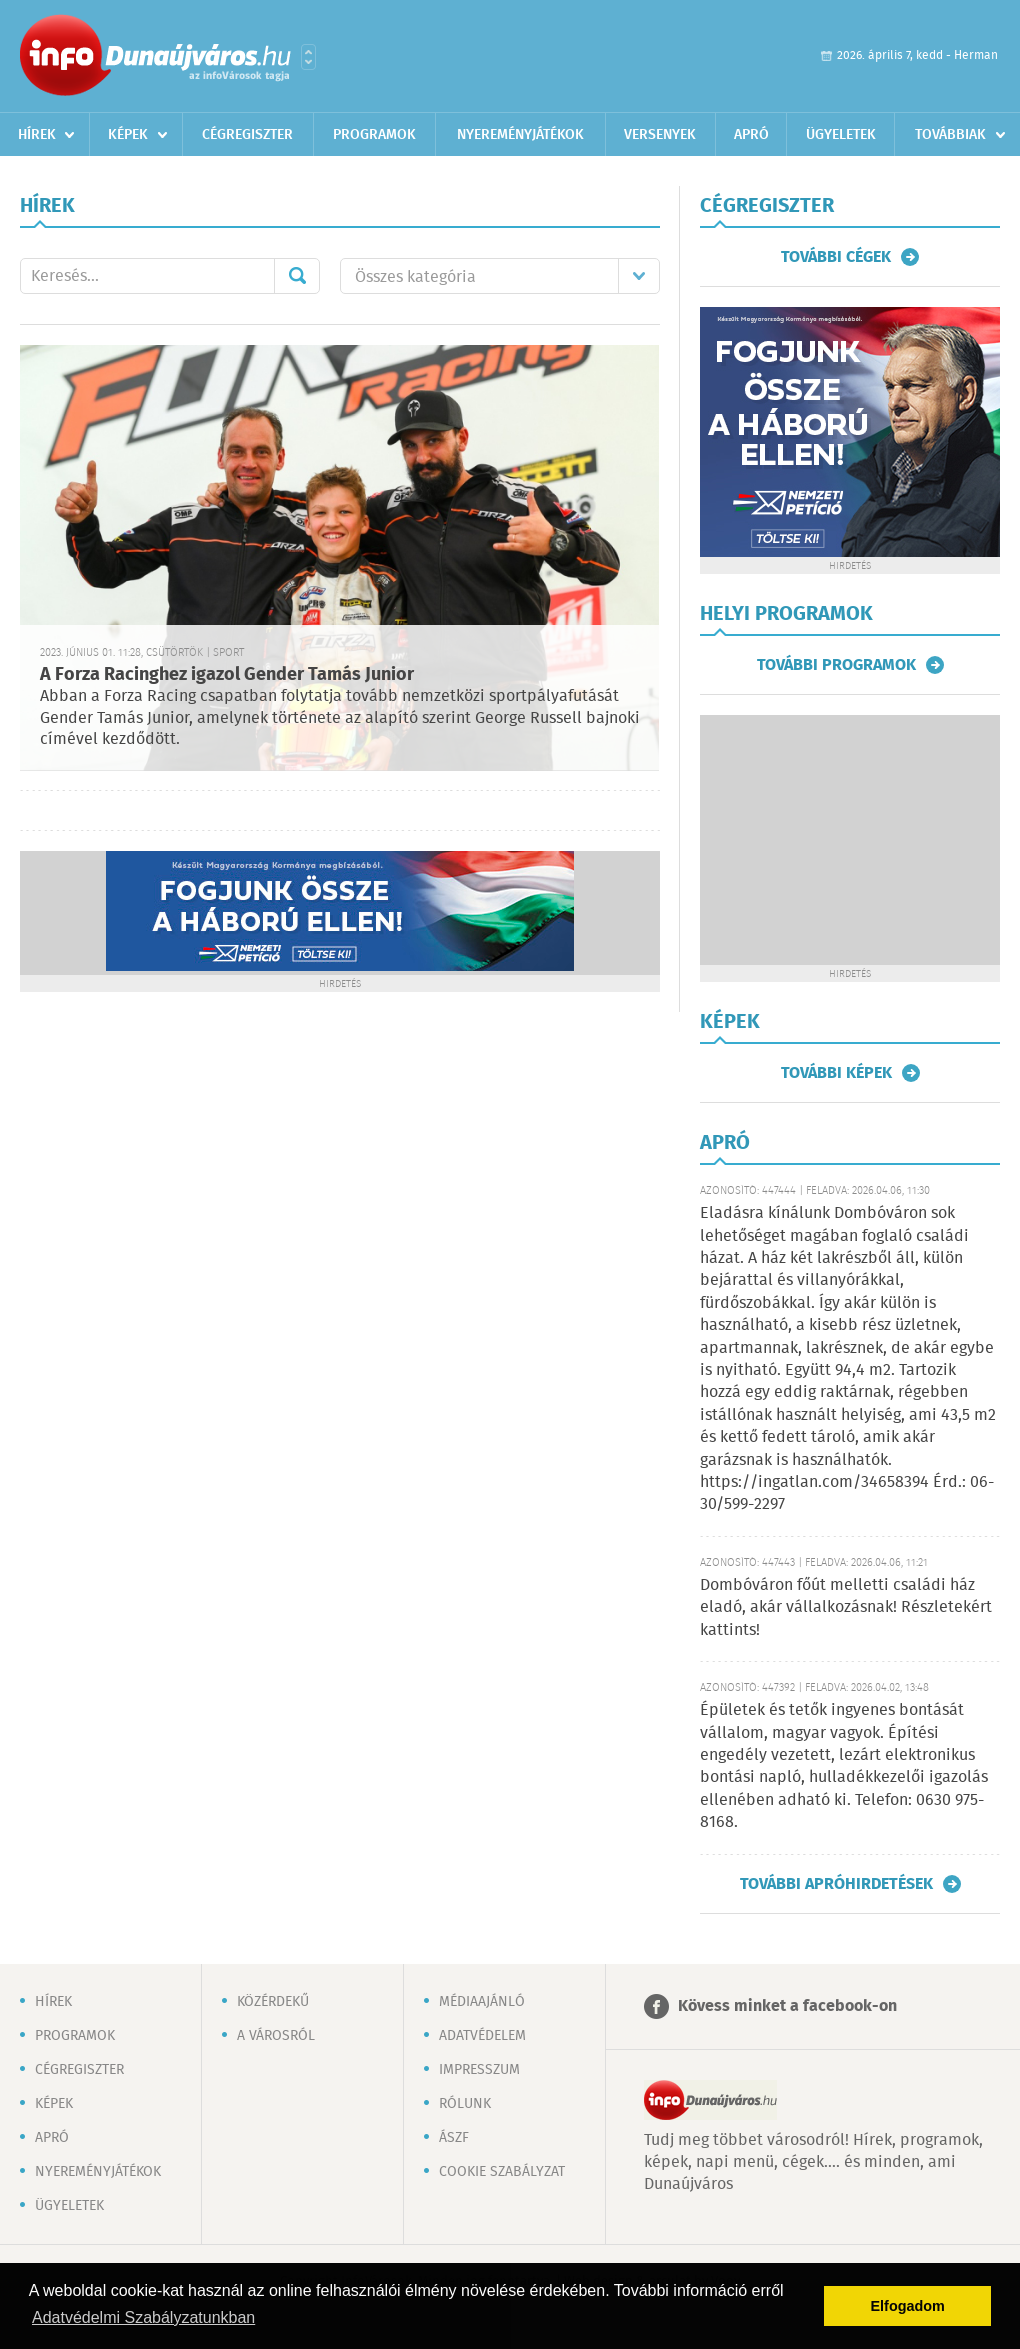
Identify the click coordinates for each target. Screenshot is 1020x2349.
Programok (374, 135)
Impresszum (479, 2070)
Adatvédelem (482, 2036)
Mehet (297, 276)
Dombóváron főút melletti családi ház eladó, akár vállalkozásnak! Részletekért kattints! (846, 1608)
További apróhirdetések (836, 1884)
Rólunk (465, 2104)
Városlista (308, 57)
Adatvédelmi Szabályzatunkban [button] (143, 2317)
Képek (128, 135)
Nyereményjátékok (520, 135)
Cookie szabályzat (502, 2172)
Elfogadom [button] (908, 2306)
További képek (836, 1073)
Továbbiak (950, 135)
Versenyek (660, 135)
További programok (836, 665)
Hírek (37, 135)
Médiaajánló (482, 2002)
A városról (276, 2036)
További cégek (836, 257)
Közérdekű (273, 2002)
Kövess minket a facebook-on (787, 2006)
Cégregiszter (247, 135)
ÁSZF (454, 2138)
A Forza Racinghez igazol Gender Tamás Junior (227, 675)
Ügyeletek (841, 135)
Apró (751, 135)
